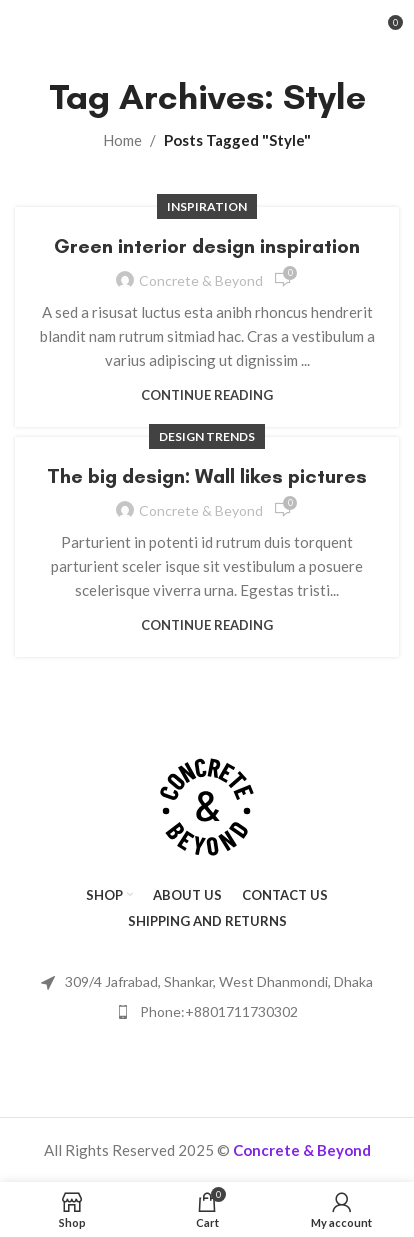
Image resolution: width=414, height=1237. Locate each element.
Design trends (207, 436)
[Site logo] (207, 28)
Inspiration (207, 206)
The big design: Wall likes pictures (207, 476)
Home (122, 140)
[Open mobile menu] (48, 30)
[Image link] (207, 805)
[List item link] (207, 1012)
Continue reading (207, 395)
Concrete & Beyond (201, 280)
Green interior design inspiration (207, 246)
